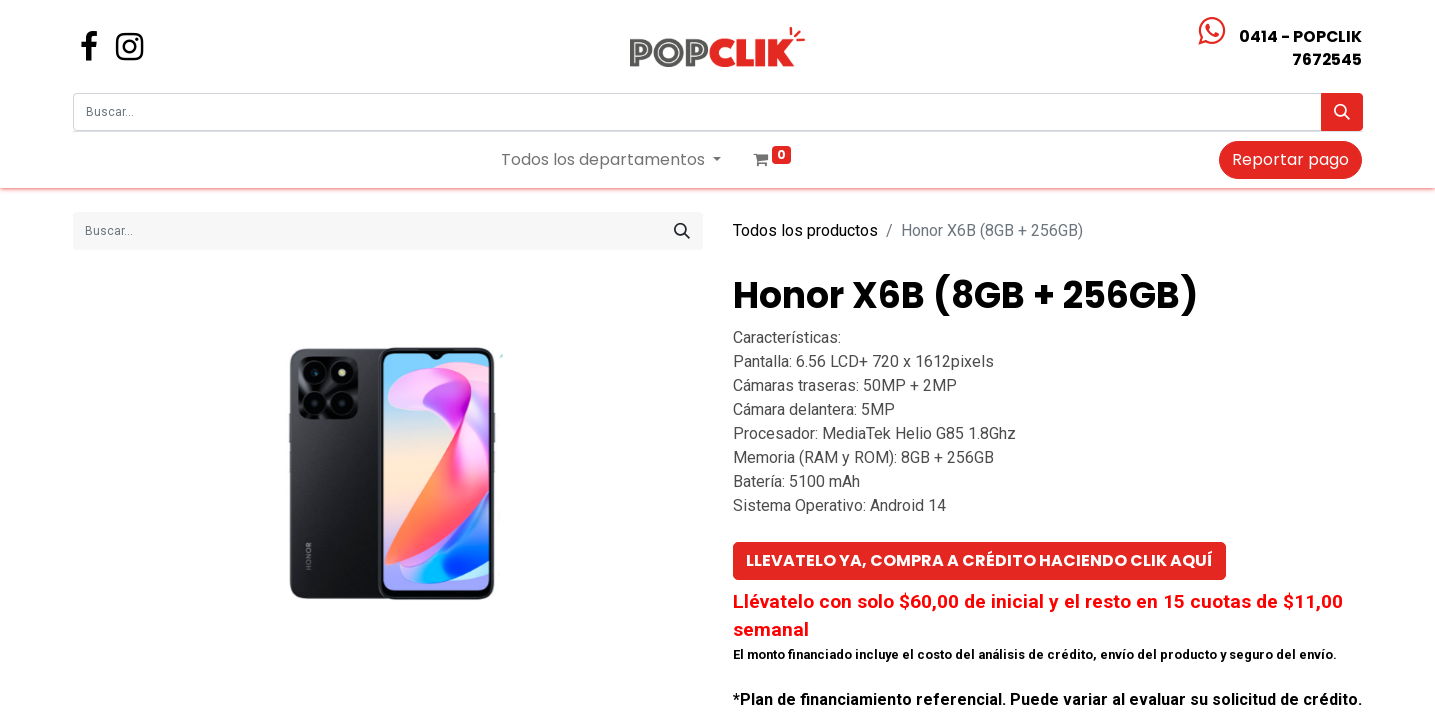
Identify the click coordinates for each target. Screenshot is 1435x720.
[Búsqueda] (1342, 112)
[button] (979, 561)
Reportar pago (1290, 159)
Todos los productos (805, 230)
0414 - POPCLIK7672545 (1300, 48)
